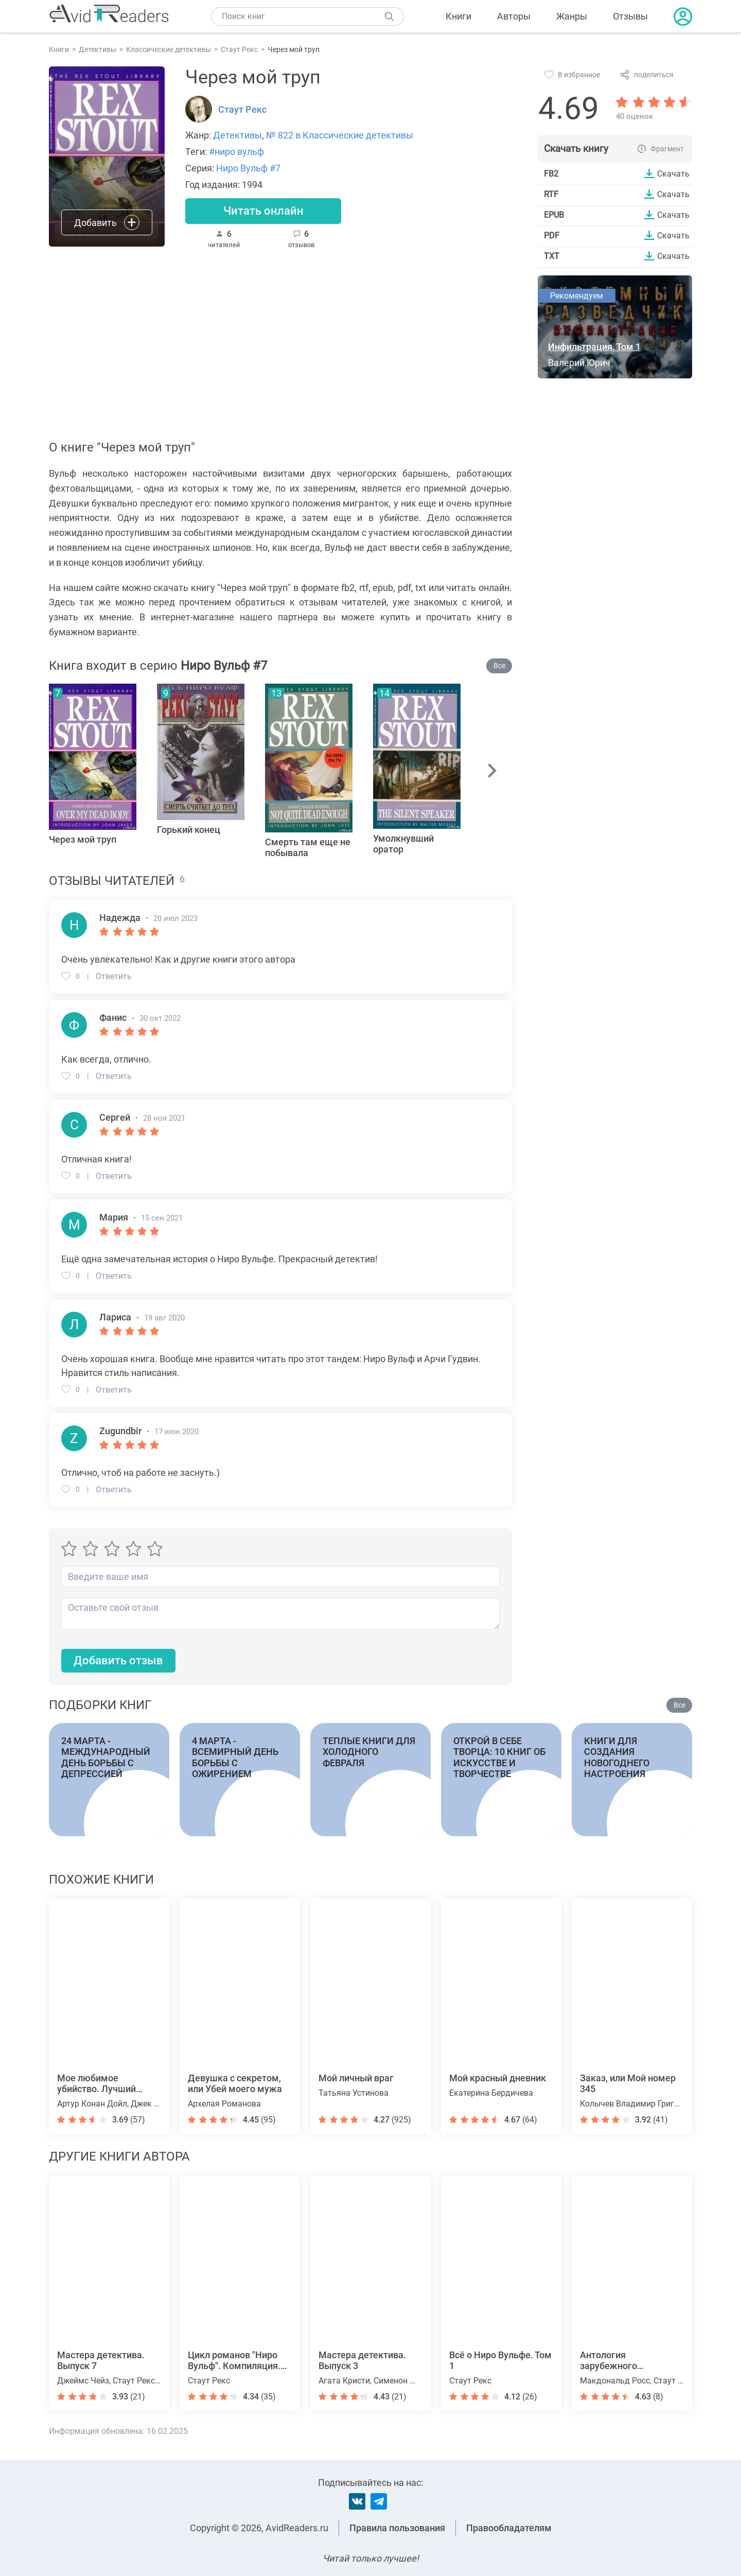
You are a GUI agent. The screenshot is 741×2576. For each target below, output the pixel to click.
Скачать (673, 173)
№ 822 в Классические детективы (339, 135)
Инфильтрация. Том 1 (594, 346)
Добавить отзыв (118, 1660)
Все (499, 666)
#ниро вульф (236, 151)
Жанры (571, 16)
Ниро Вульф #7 (248, 168)
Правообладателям (509, 2527)
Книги (458, 16)
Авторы (514, 16)
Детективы (237, 135)
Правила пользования (397, 2527)
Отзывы (630, 16)
